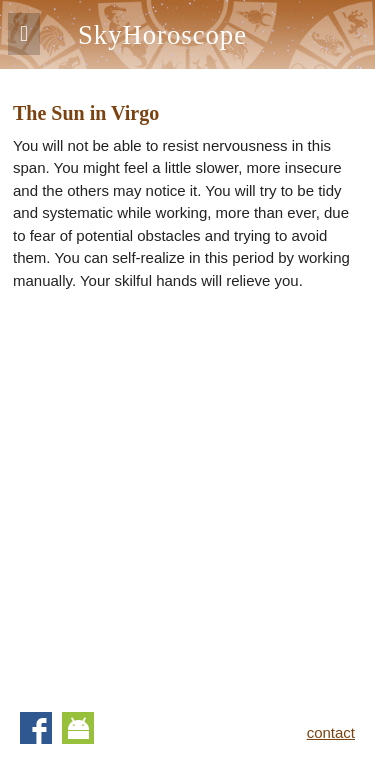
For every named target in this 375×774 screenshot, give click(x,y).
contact (331, 732)
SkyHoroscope (162, 35)
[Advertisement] (187, 494)
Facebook (36, 728)
